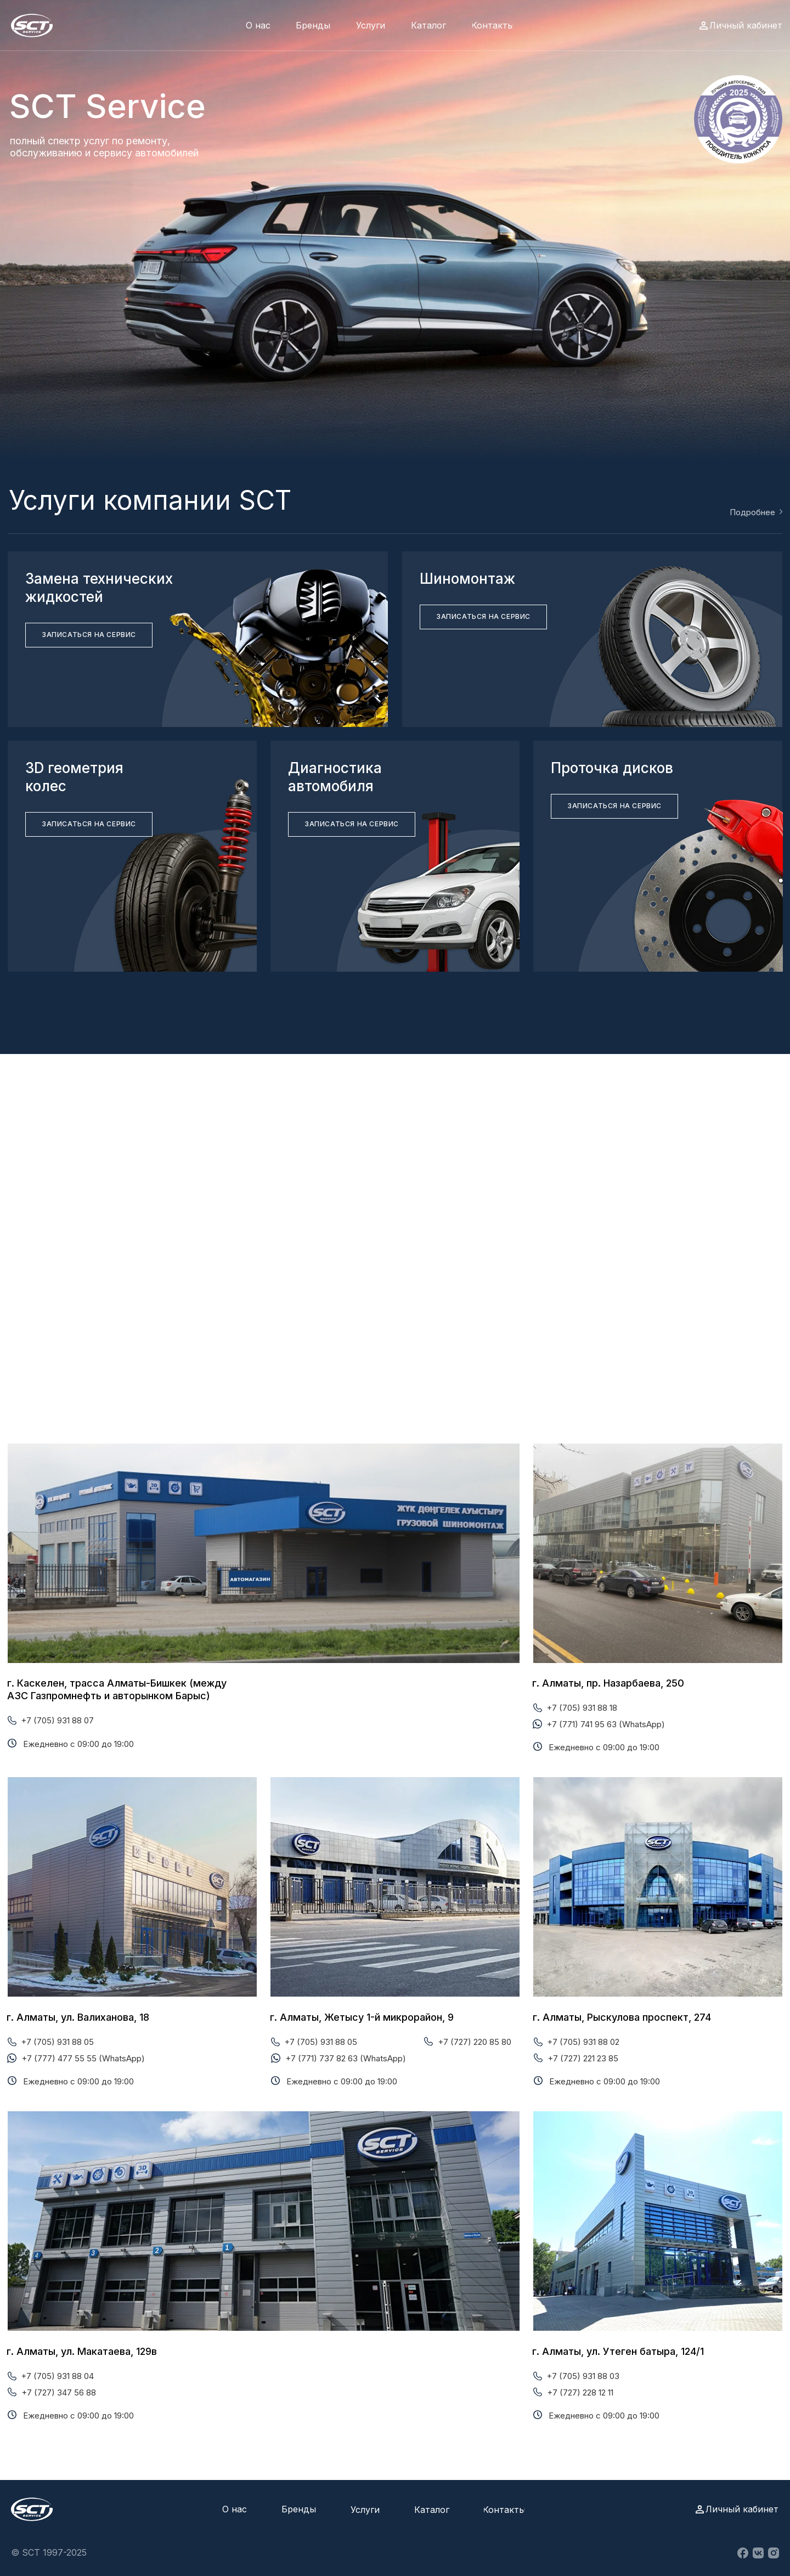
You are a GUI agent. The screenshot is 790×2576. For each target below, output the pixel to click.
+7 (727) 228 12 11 (580, 2392)
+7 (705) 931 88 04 (57, 2376)
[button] (89, 635)
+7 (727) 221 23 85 (583, 2058)
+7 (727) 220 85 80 (474, 2042)
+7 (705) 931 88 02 (583, 2042)
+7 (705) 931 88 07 (57, 1720)
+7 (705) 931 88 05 (57, 2042)
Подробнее (752, 512)
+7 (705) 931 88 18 (581, 1708)
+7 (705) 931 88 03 (582, 2376)
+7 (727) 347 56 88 (58, 2392)
